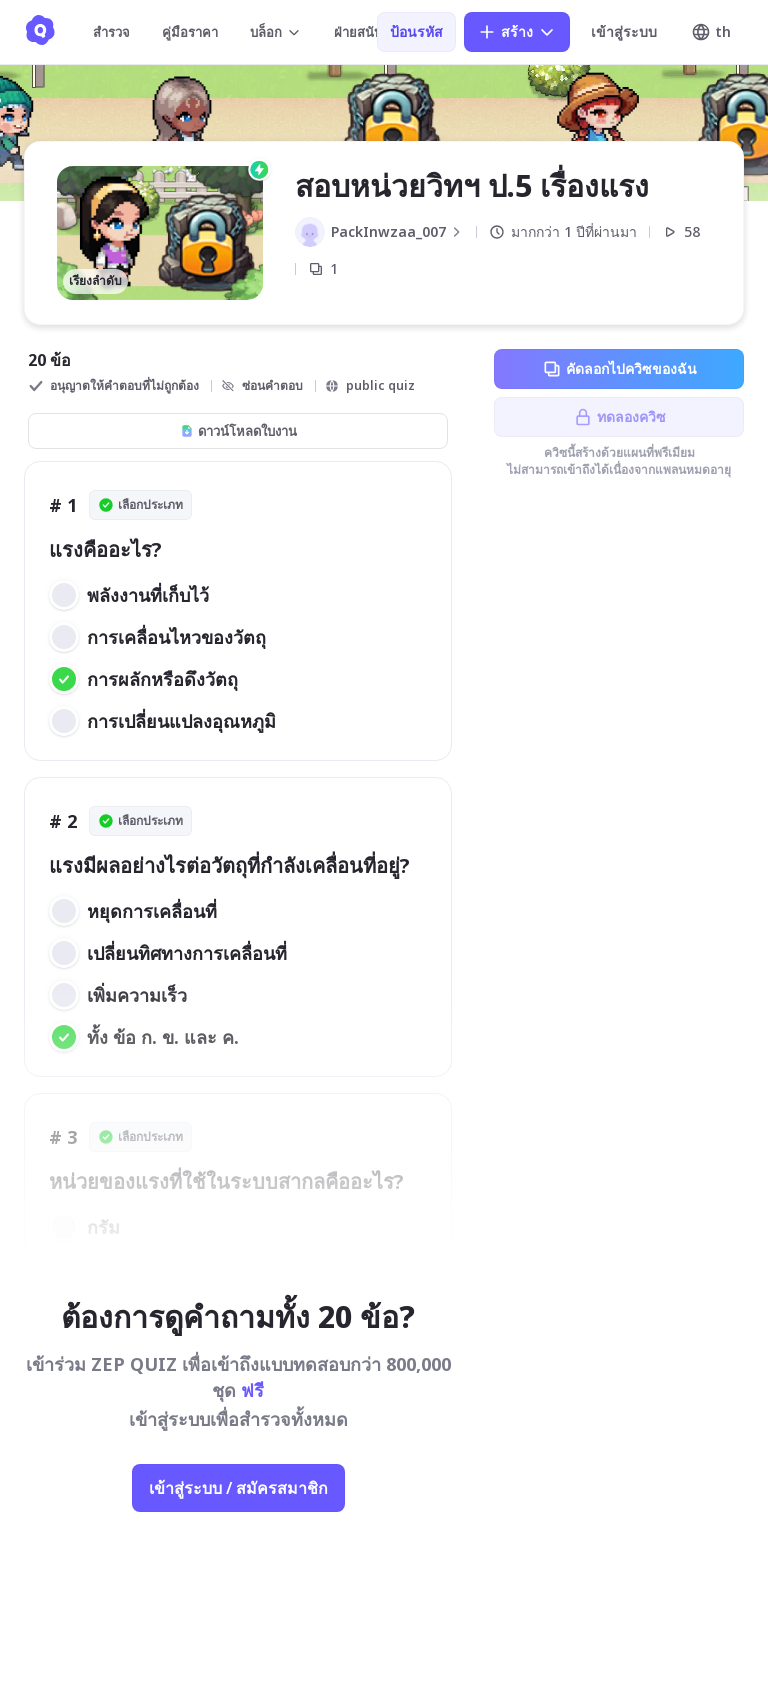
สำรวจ (111, 32)
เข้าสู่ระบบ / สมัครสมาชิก (238, 1488)
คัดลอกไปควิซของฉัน (619, 369)
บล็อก (276, 32)
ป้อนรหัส (416, 31)
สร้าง (517, 32)
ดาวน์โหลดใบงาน (238, 431)
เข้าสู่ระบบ (624, 31)
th (711, 32)
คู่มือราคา (190, 32)
